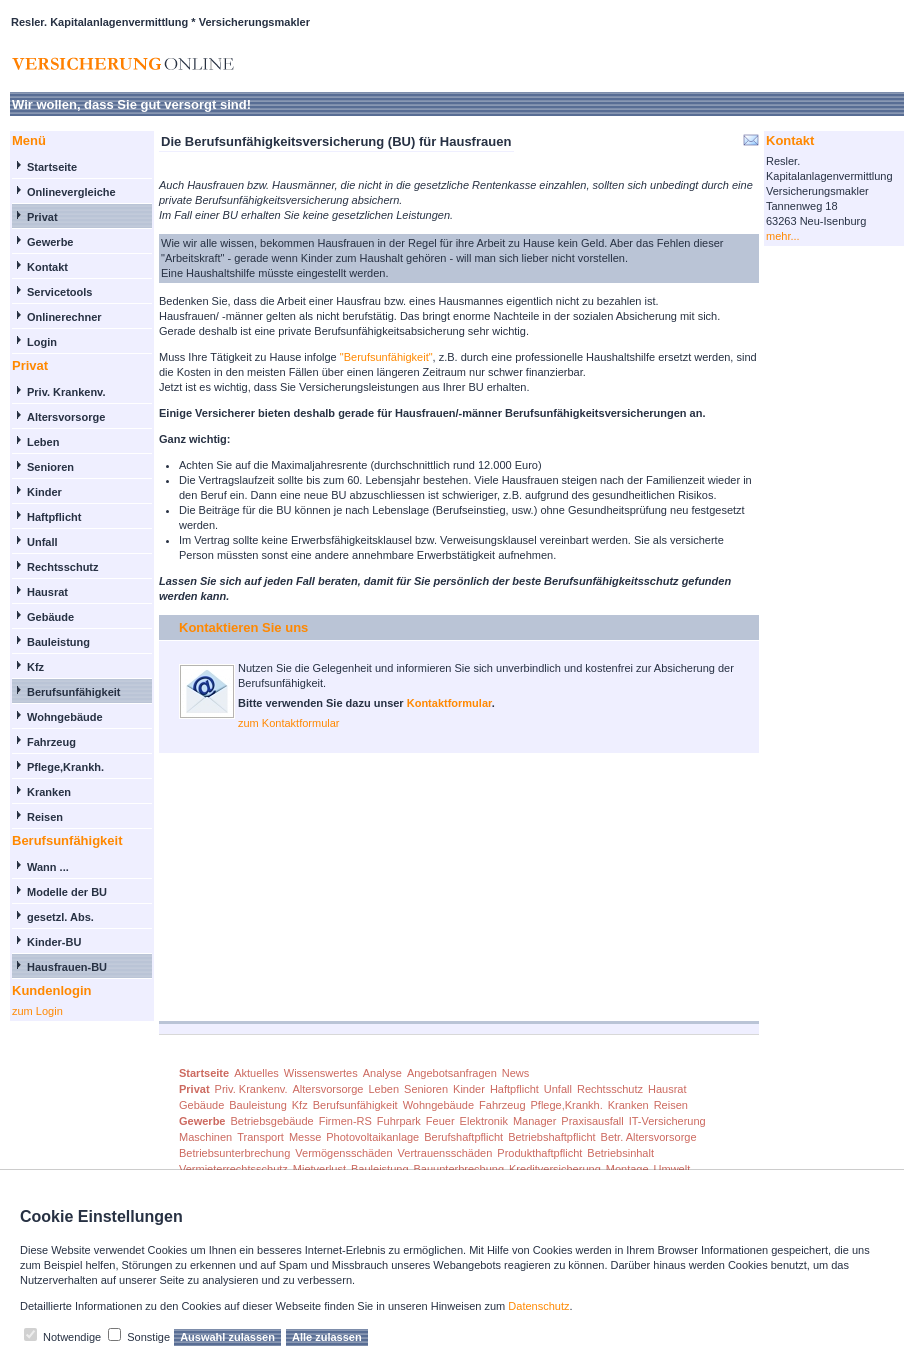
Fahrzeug (51, 742)
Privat (42, 217)
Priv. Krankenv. (66, 392)
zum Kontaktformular (288, 723)
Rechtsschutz (63, 567)
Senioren (50, 467)
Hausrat (47, 592)
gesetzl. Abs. (60, 917)
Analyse (382, 1073)
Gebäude (50, 617)
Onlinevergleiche (71, 192)
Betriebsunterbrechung (234, 1153)
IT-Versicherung (667, 1121)
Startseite (52, 167)
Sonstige (148, 1337)
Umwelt (672, 1169)
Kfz (35, 667)
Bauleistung (58, 642)
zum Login (37, 1011)
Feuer (440, 1121)
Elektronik (484, 1121)
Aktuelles (256, 1073)
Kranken (49, 792)
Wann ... (48, 867)
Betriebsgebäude (271, 1121)
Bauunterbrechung (459, 1169)
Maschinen (205, 1137)
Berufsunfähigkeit (74, 692)
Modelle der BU (67, 892)
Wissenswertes (321, 1073)
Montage (627, 1169)
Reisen (45, 817)
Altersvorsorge (66, 417)
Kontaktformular (449, 703)
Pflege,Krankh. (65, 767)
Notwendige (72, 1337)
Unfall (42, 542)
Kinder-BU (54, 942)
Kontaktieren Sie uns (243, 627)
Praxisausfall (592, 1121)
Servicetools (59, 292)
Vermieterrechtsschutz (233, 1169)
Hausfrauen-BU (67, 967)
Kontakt (47, 267)
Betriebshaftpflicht (551, 1137)
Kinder (44, 492)
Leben (43, 442)
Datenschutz (538, 1306)
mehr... (783, 236)
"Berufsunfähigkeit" (386, 357)
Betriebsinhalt (620, 1153)
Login (42, 342)
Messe (305, 1137)
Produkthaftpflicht (539, 1153)
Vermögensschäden (343, 1153)
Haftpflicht (54, 517)
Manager (534, 1121)
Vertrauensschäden (445, 1153)
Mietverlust (319, 1169)
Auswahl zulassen (227, 1337)
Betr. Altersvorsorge (649, 1137)
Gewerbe (50, 242)
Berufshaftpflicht (463, 1137)
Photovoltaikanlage (372, 1137)
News (516, 1073)
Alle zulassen (327, 1337)
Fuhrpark (399, 1121)
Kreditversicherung (555, 1169)
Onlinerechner (64, 317)
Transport (260, 1137)
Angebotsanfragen (452, 1073)
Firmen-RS (345, 1121)
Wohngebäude (65, 717)
